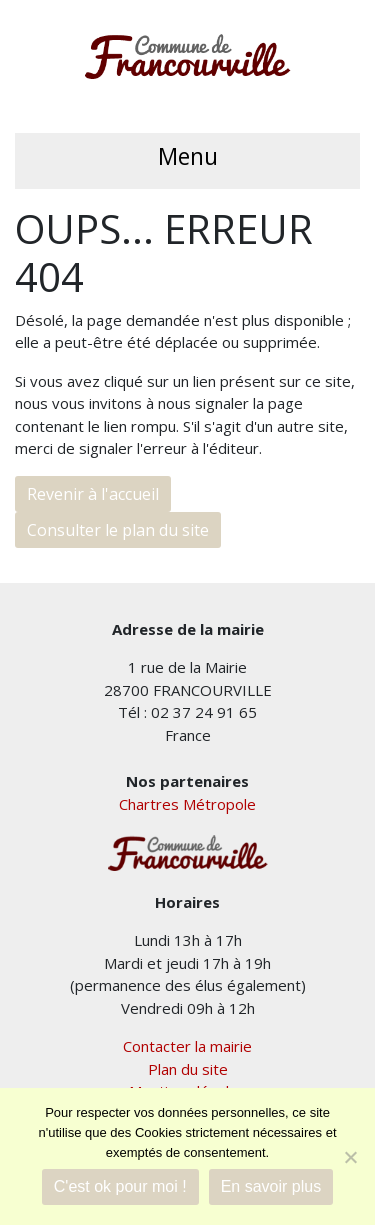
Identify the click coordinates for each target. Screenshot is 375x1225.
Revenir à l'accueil (93, 494)
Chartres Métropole (187, 804)
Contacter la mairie (187, 1046)
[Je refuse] (350, 1157)
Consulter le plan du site (118, 530)
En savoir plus (271, 1186)
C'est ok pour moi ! (120, 1186)
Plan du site (188, 1069)
